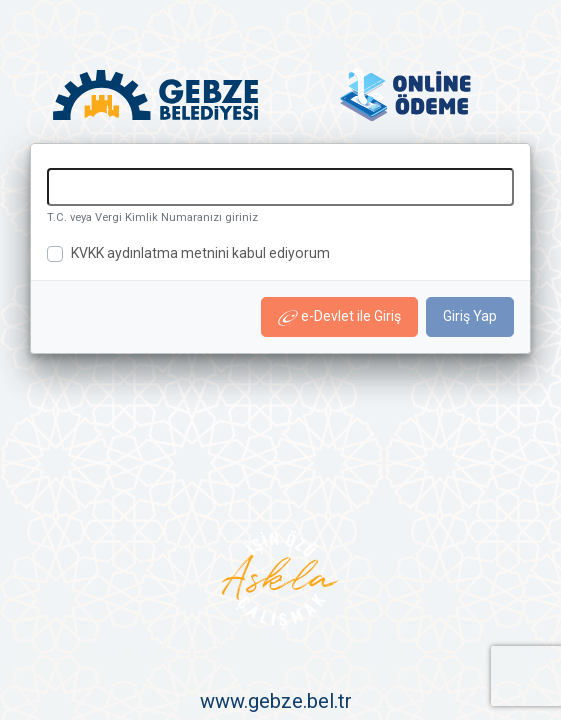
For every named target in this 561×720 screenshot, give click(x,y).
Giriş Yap (470, 316)
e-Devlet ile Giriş (339, 316)
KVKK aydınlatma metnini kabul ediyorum (200, 253)
